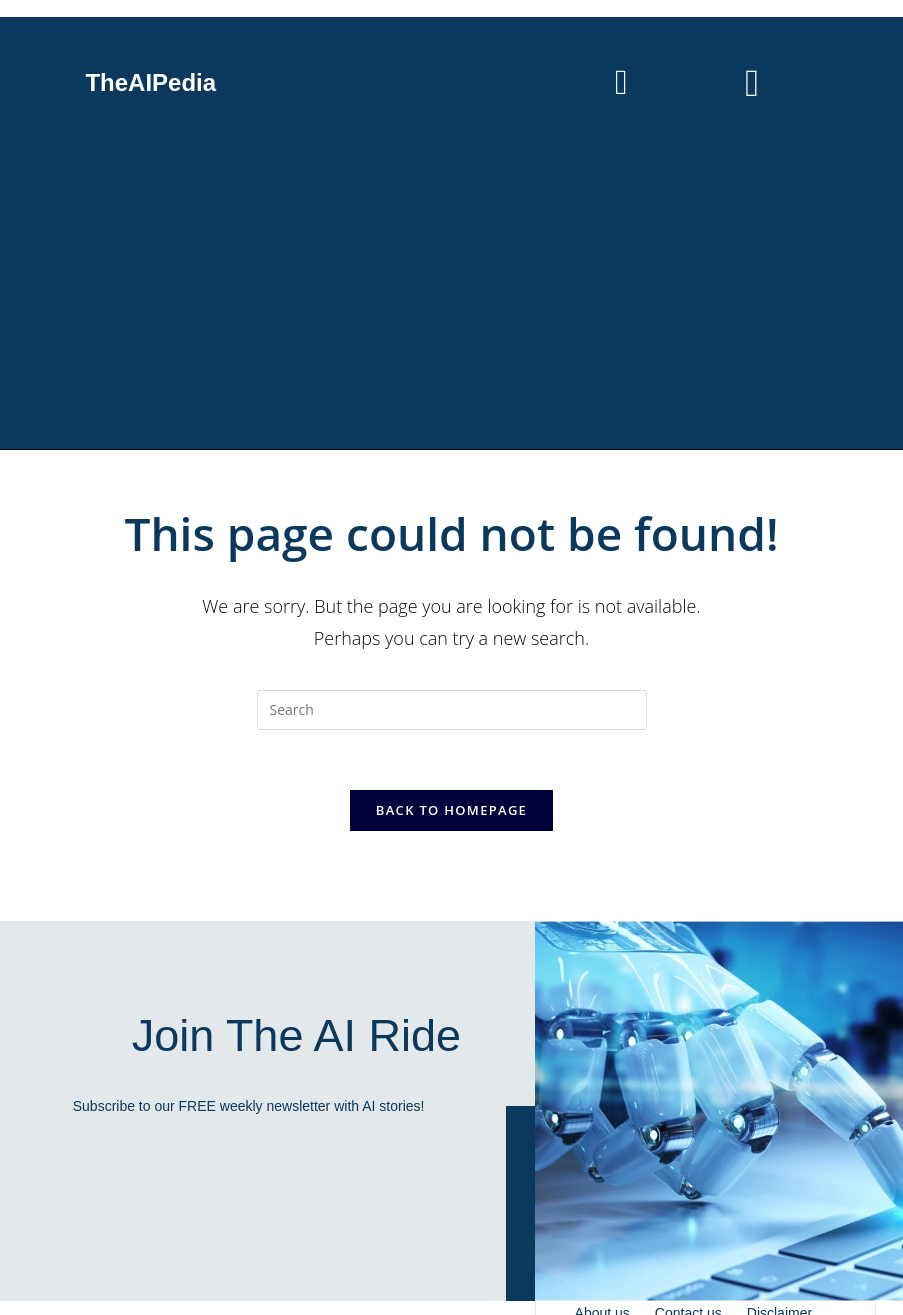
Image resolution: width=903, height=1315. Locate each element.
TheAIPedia (150, 82)
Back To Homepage (451, 810)
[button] (621, 83)
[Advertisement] (451, 299)
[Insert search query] (452, 710)
